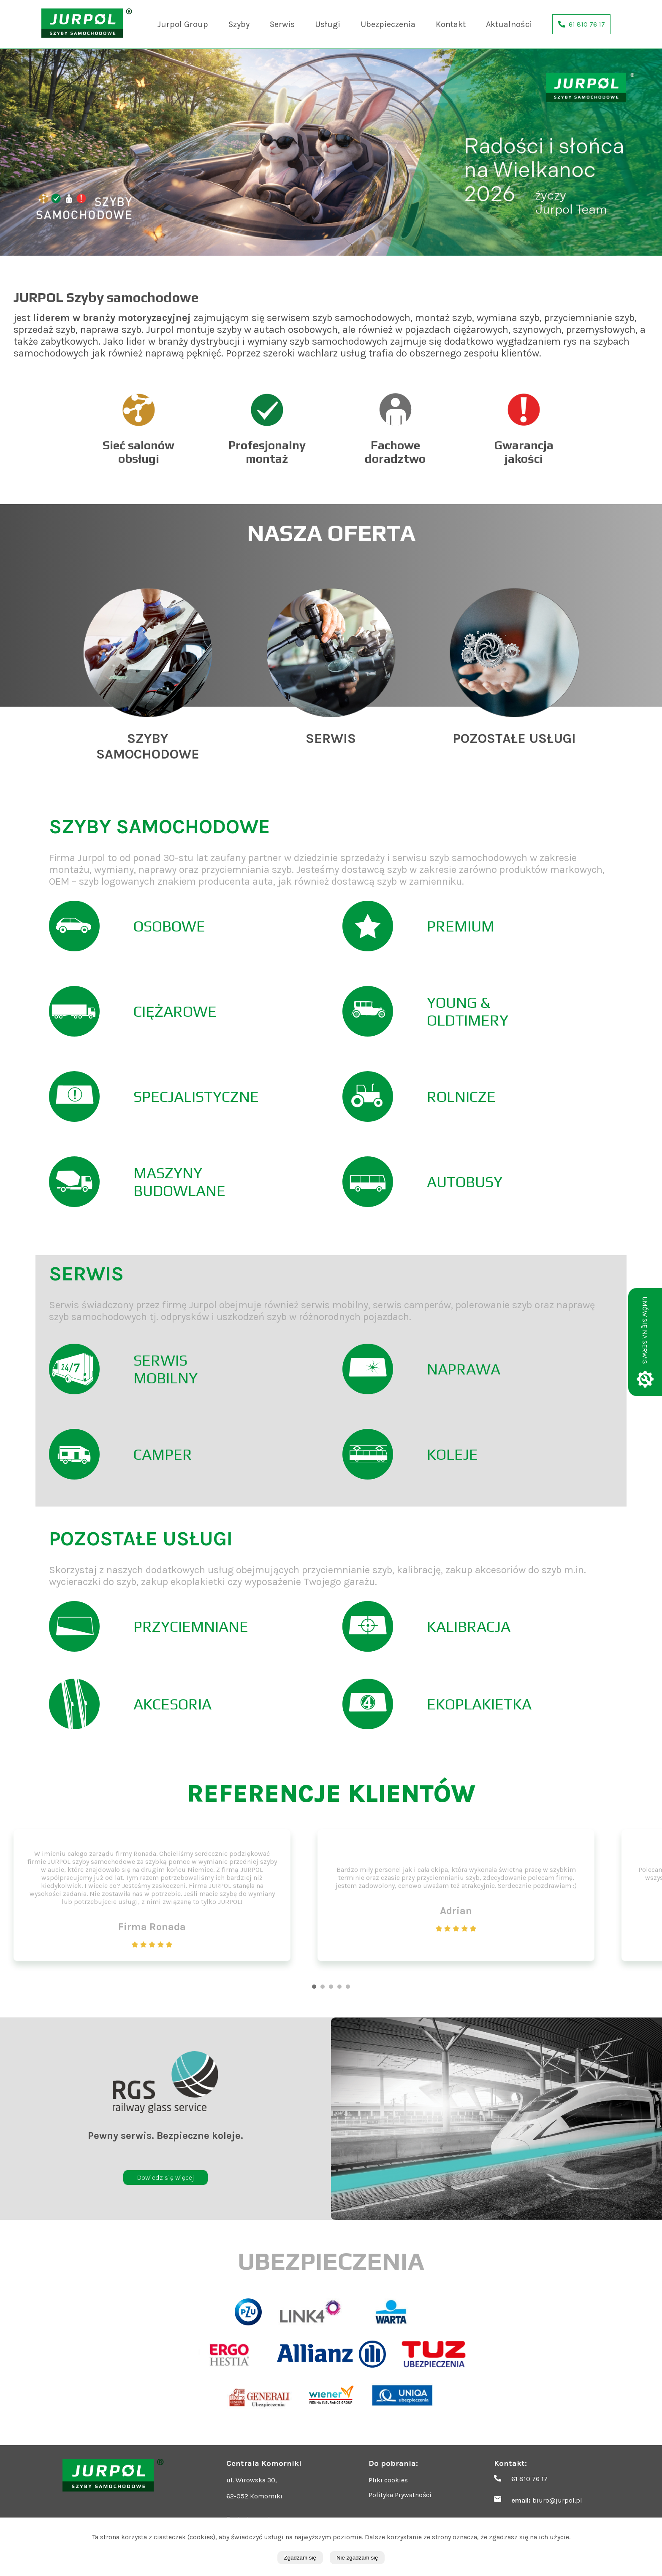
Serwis (282, 24)
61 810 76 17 (529, 2479)
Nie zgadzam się (357, 2557)
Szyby (239, 24)
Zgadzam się (300, 2557)
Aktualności (509, 24)
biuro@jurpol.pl (557, 2500)
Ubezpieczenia (388, 24)
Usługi (327, 24)
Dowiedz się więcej (165, 2178)
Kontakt (451, 24)
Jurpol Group (182, 24)
